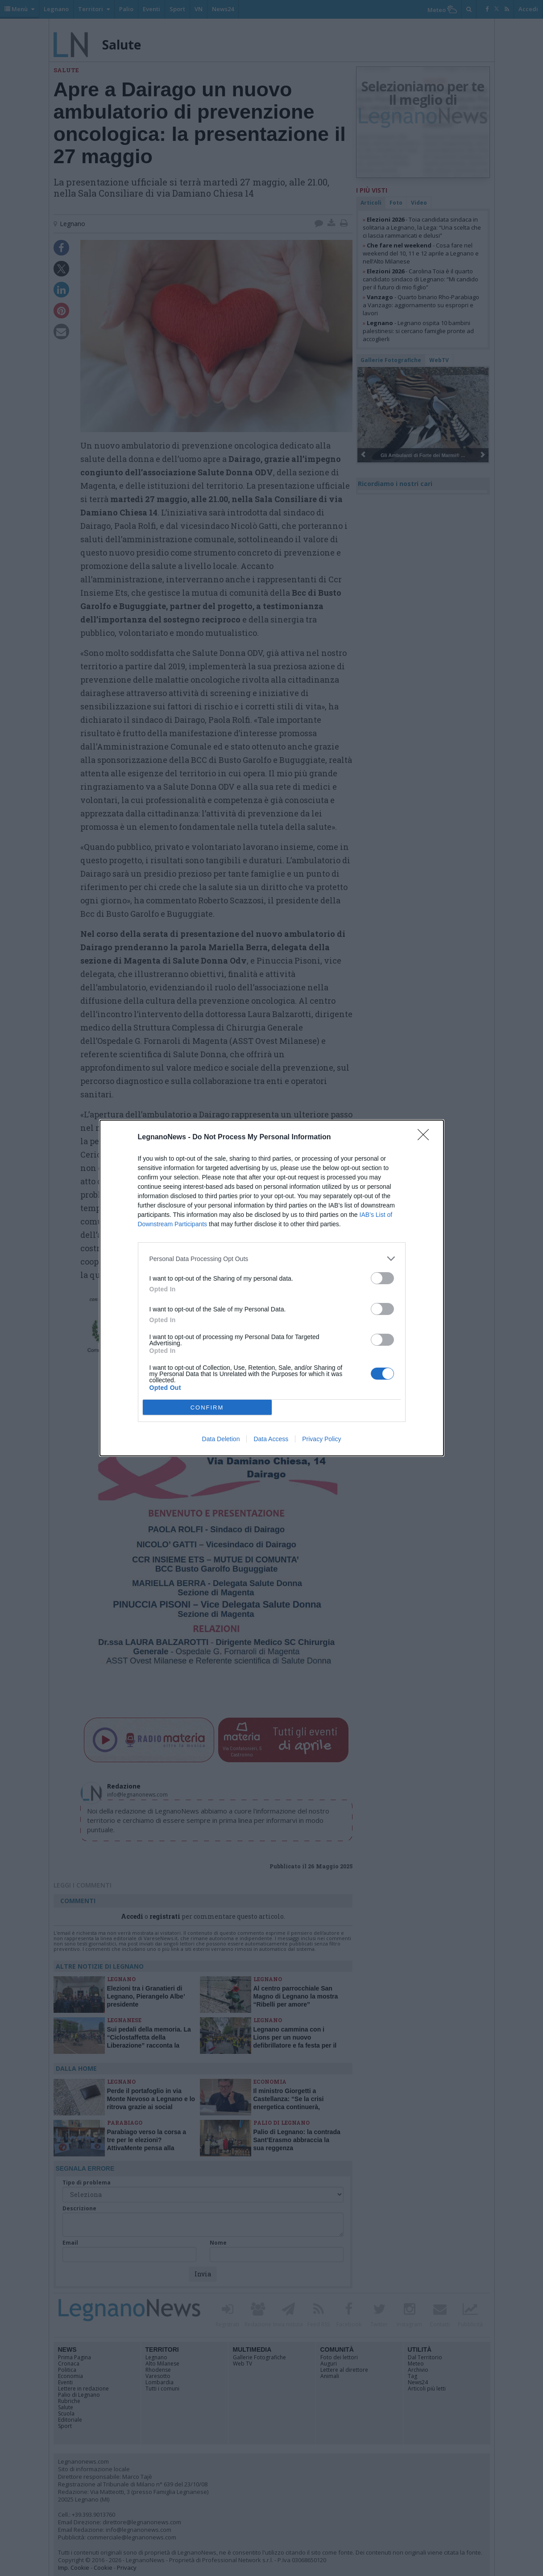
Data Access (270, 1439)
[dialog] (272, 1288)
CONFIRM (207, 1407)
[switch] (382, 1278)
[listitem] (271, 1258)
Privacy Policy (321, 1439)
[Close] (426, 1137)
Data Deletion (221, 1439)
